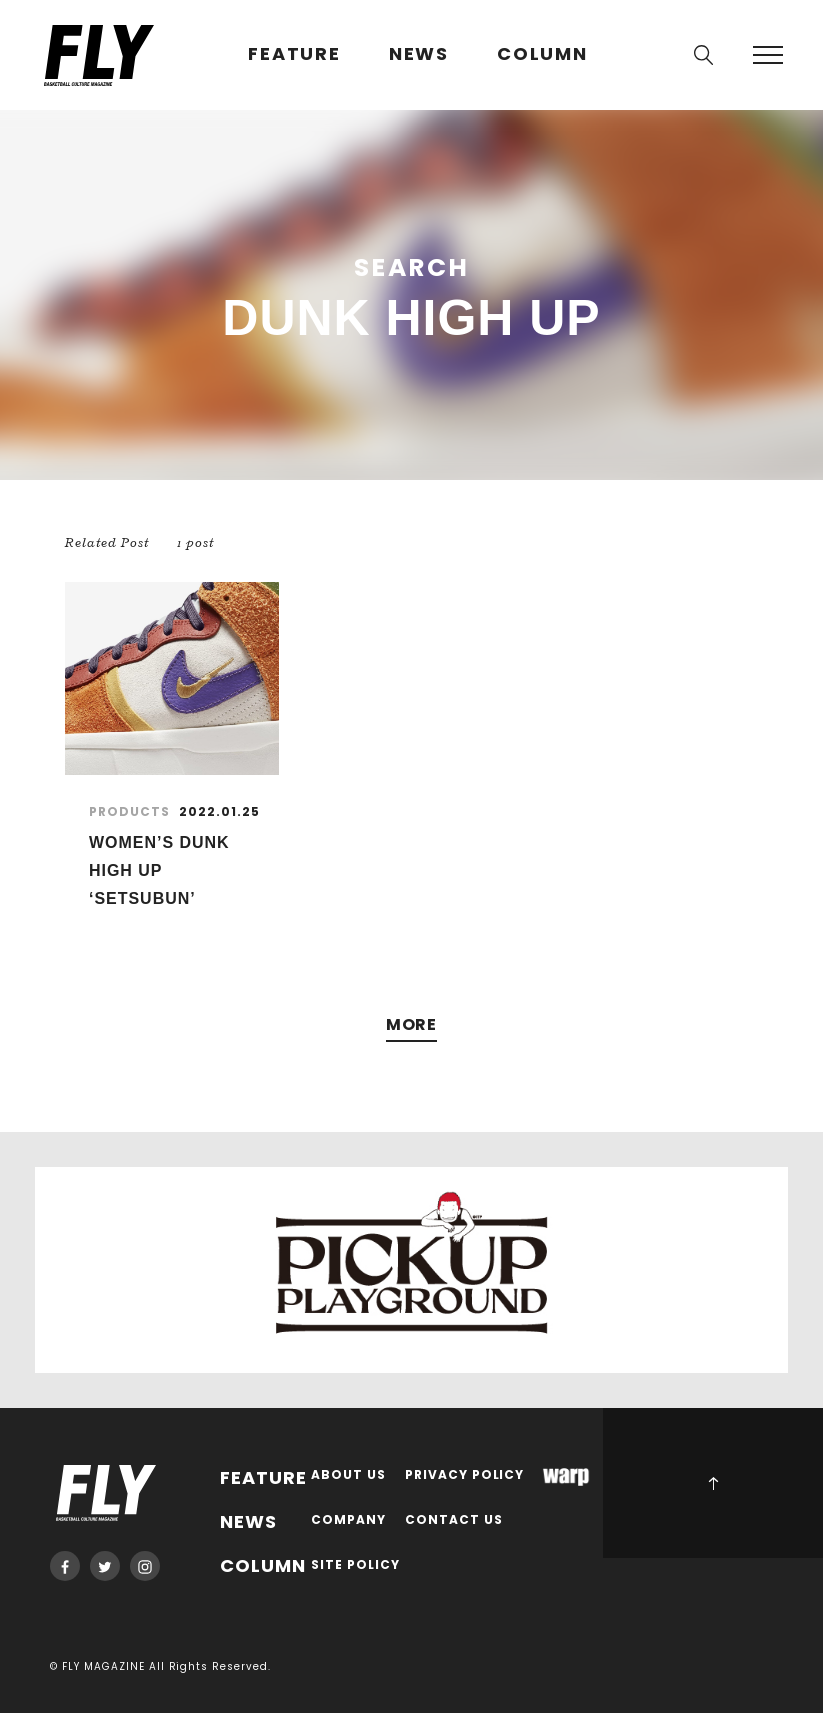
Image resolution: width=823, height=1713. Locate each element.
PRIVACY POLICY (465, 1475)
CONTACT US (454, 1520)
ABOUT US (348, 1475)
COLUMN (542, 54)
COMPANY (348, 1520)
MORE (412, 1025)
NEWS (419, 54)
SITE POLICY (355, 1565)
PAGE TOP (713, 1483)
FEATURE (294, 54)
